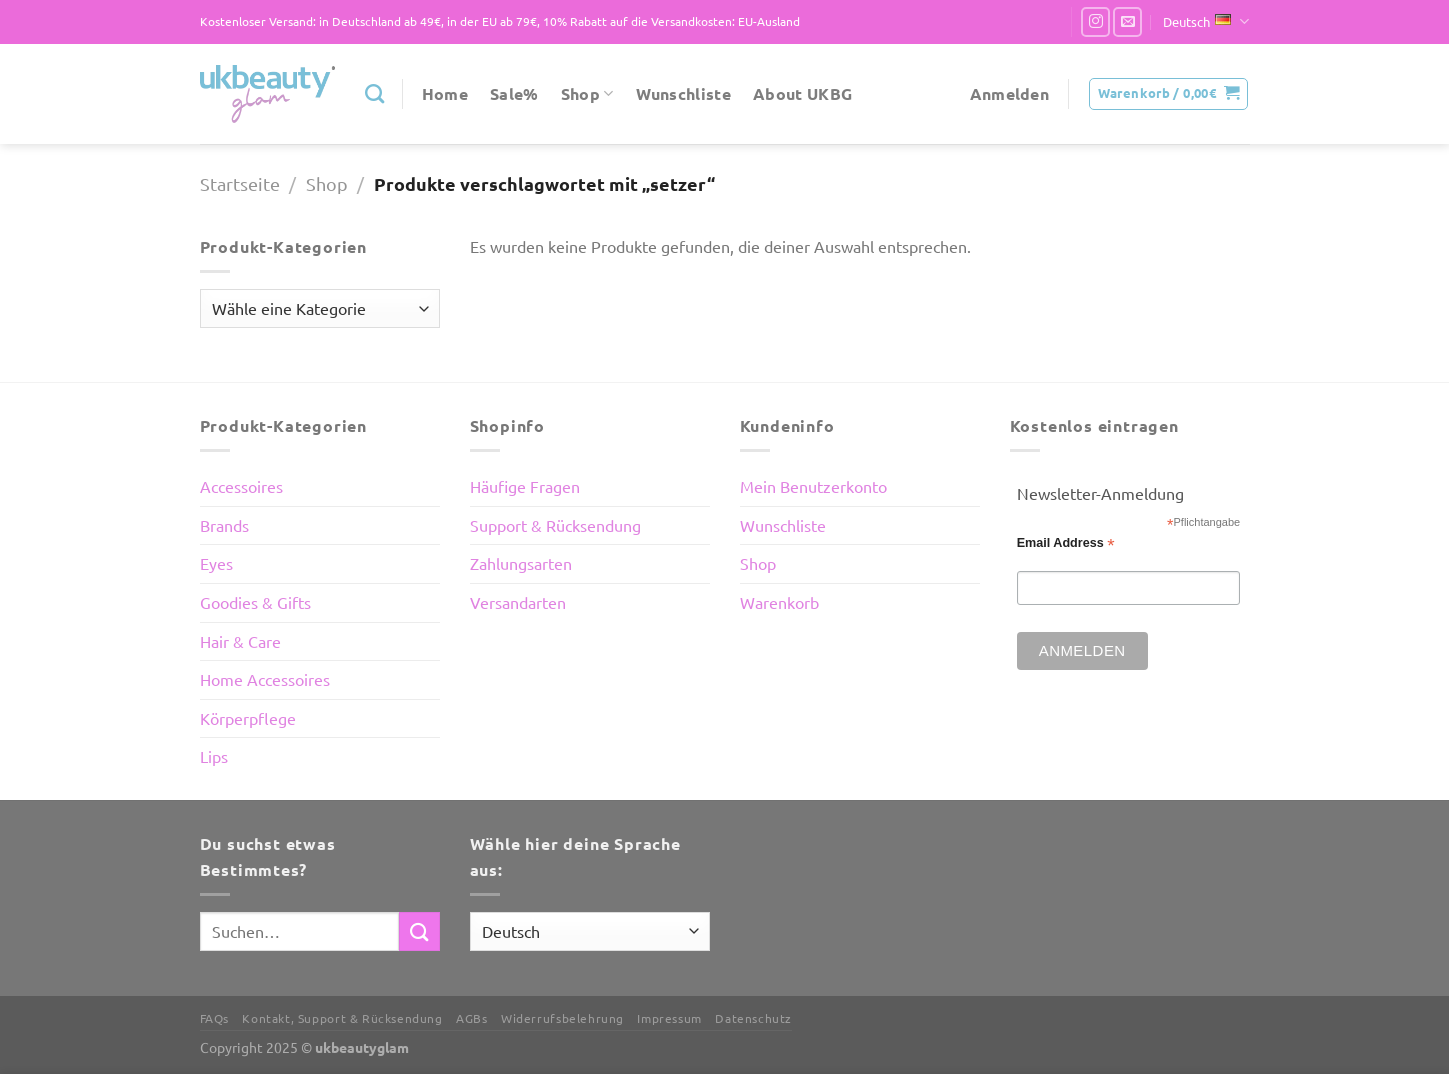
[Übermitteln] (419, 931)
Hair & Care (240, 641)
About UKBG (802, 93)
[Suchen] (374, 93)
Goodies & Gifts (255, 602)
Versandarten (518, 602)
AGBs (471, 1018)
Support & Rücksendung (555, 525)
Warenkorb (779, 602)
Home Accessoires (265, 679)
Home (445, 93)
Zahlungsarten (521, 563)
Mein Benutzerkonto (813, 486)
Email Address (1066, 543)
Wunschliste (684, 93)
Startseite (240, 183)
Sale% (514, 93)
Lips (214, 756)
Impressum (669, 1018)
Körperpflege (248, 718)
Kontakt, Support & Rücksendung (342, 1018)
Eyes (216, 563)
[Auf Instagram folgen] (1095, 21)
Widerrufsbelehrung (562, 1018)
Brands (224, 525)
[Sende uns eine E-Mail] (1127, 21)
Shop (587, 93)
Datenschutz (753, 1018)
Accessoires (241, 486)
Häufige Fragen (525, 486)
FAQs (214, 1018)
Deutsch (1206, 21)
